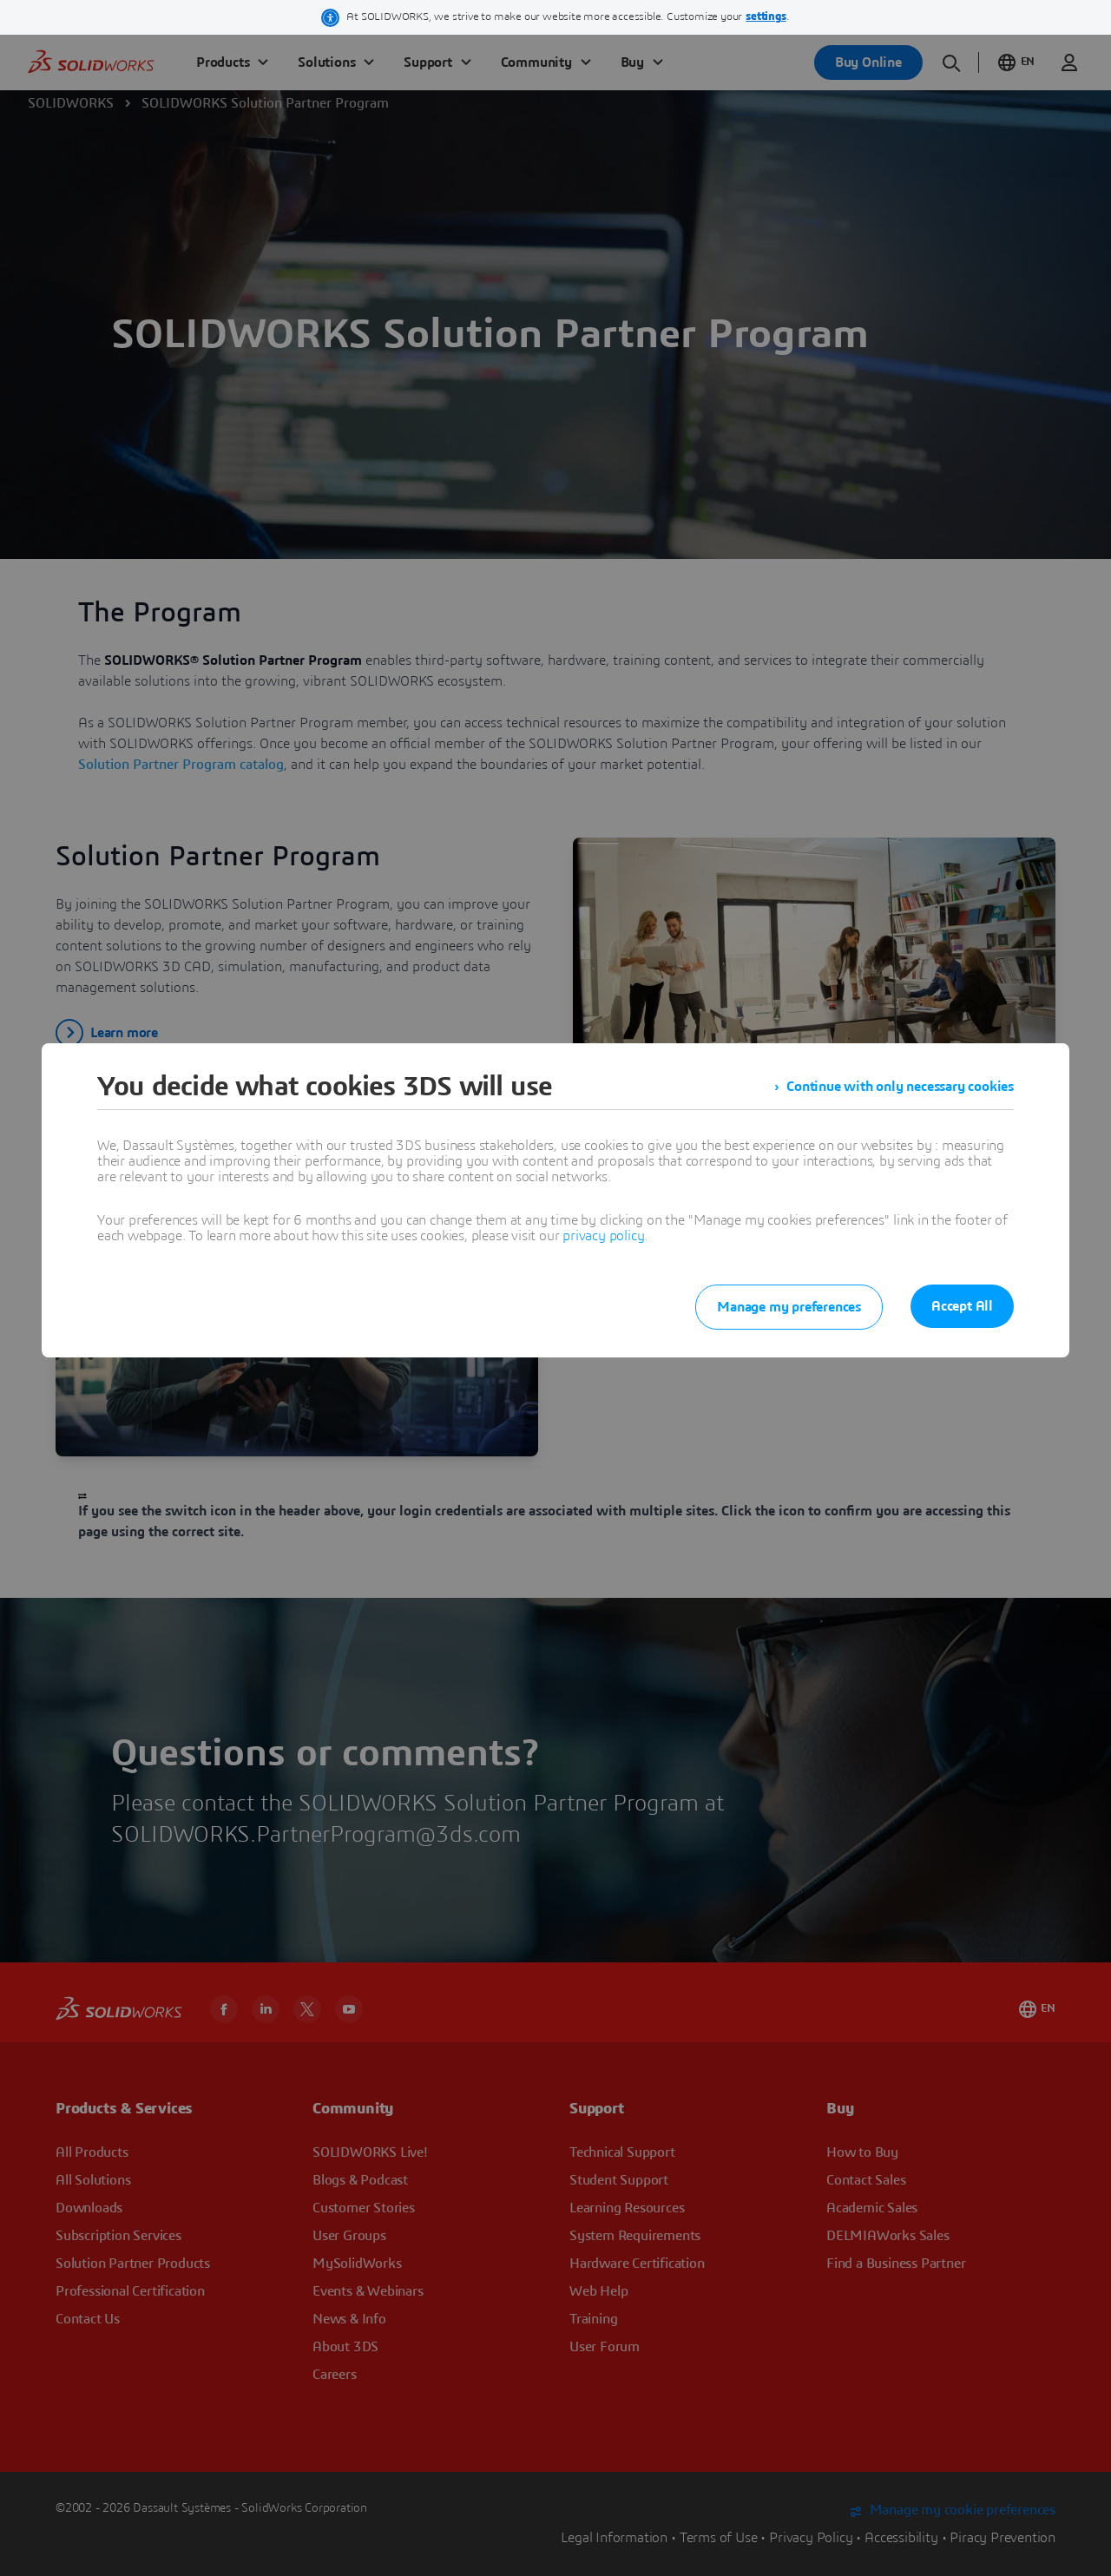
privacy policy (603, 1236)
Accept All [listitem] (962, 1306)
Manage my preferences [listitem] (789, 1307)
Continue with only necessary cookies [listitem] (900, 1087)
